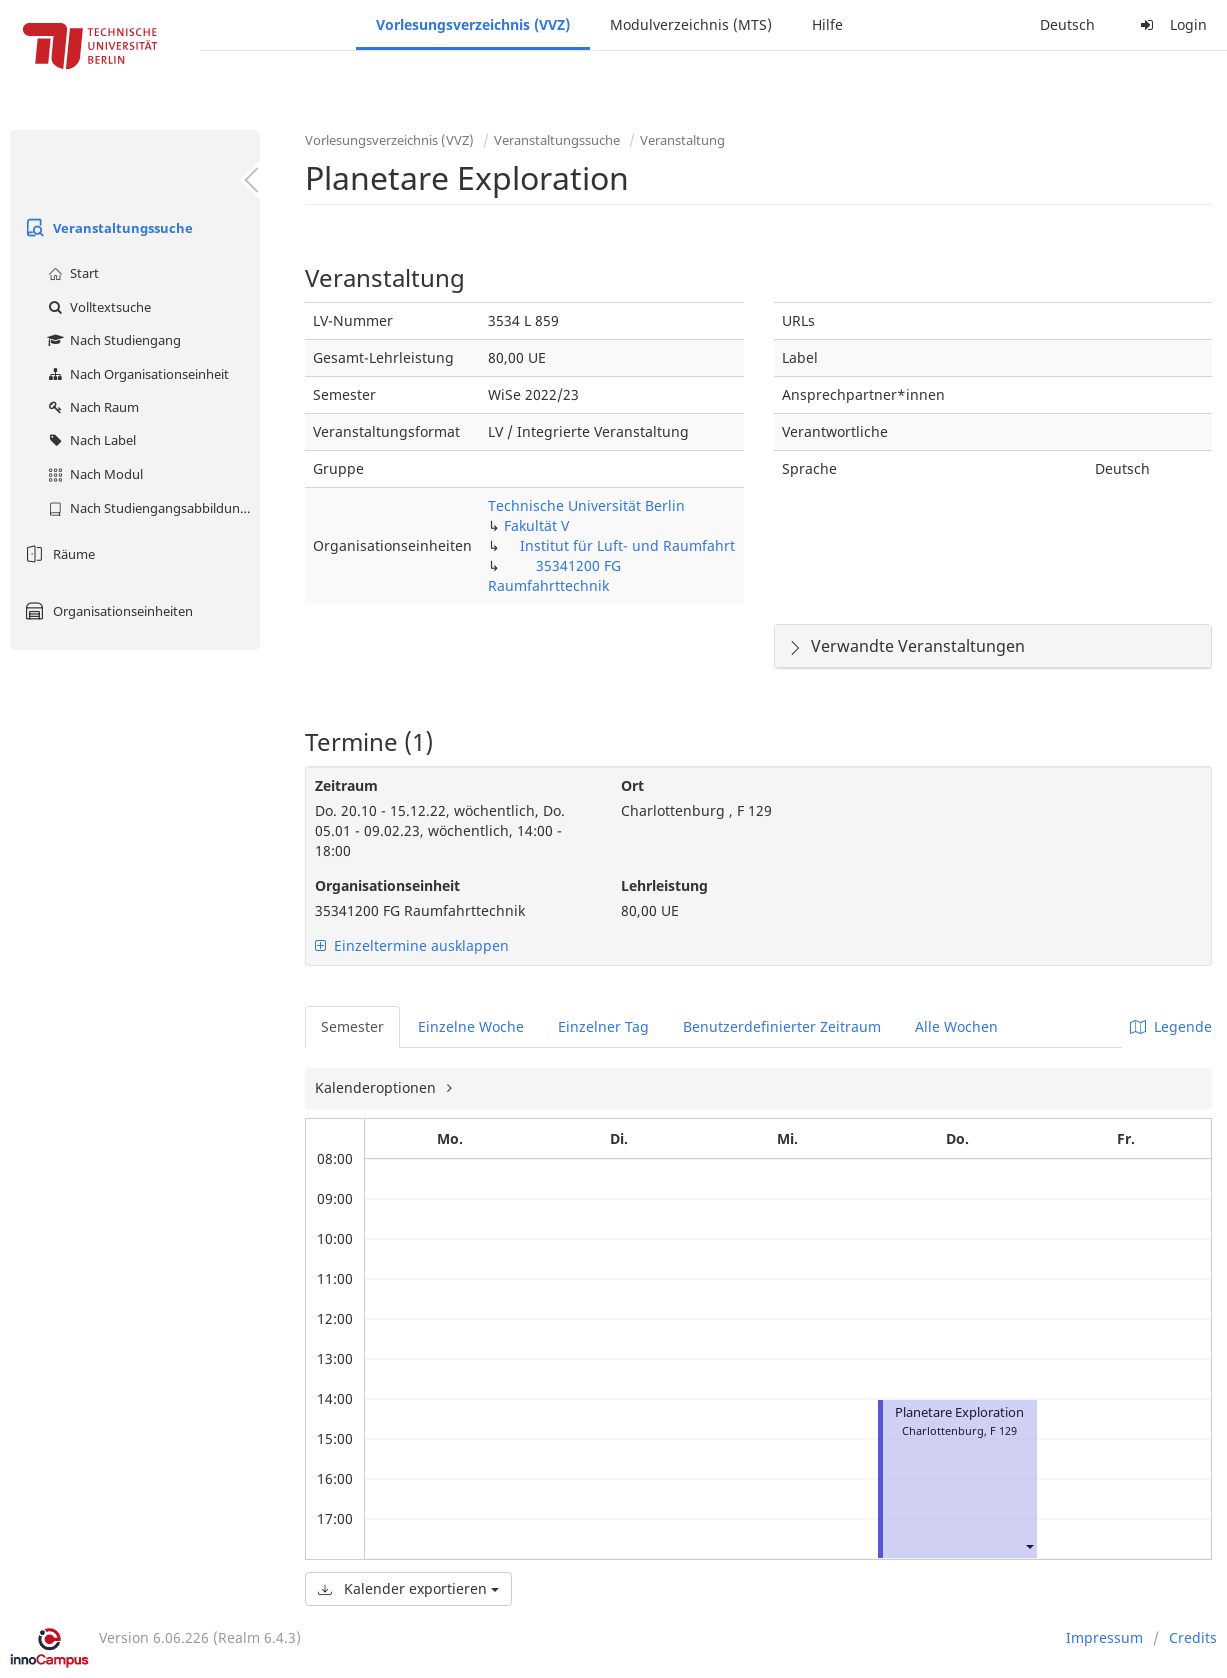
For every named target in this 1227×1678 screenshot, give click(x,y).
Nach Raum (91, 407)
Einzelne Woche (471, 1026)
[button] (1029, 1546)
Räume (57, 554)
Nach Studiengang (112, 340)
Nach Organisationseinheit (136, 374)
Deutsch (1067, 24)
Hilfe (827, 24)
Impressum (1104, 1637)
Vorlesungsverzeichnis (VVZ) (473, 24)
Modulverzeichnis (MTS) (691, 24)
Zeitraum (346, 785)
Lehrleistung (664, 885)
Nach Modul (93, 474)
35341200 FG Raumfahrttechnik (554, 575)
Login (1171, 24)
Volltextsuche (97, 307)
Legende (1171, 1026)
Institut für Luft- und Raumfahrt (627, 545)
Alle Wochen (956, 1026)
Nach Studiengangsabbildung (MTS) (151, 508)
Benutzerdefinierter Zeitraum (782, 1026)
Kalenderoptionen (377, 1087)
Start (71, 273)
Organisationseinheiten (106, 611)
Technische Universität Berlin (586, 505)
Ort (632, 785)
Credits (1193, 1637)
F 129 (1003, 1430)
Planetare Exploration (959, 1412)
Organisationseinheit (387, 885)
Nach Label (89, 440)
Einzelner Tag (603, 1026)
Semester (352, 1026)
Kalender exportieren (408, 1588)
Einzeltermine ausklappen (412, 945)
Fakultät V (536, 525)
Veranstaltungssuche (106, 228)
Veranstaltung (682, 140)
